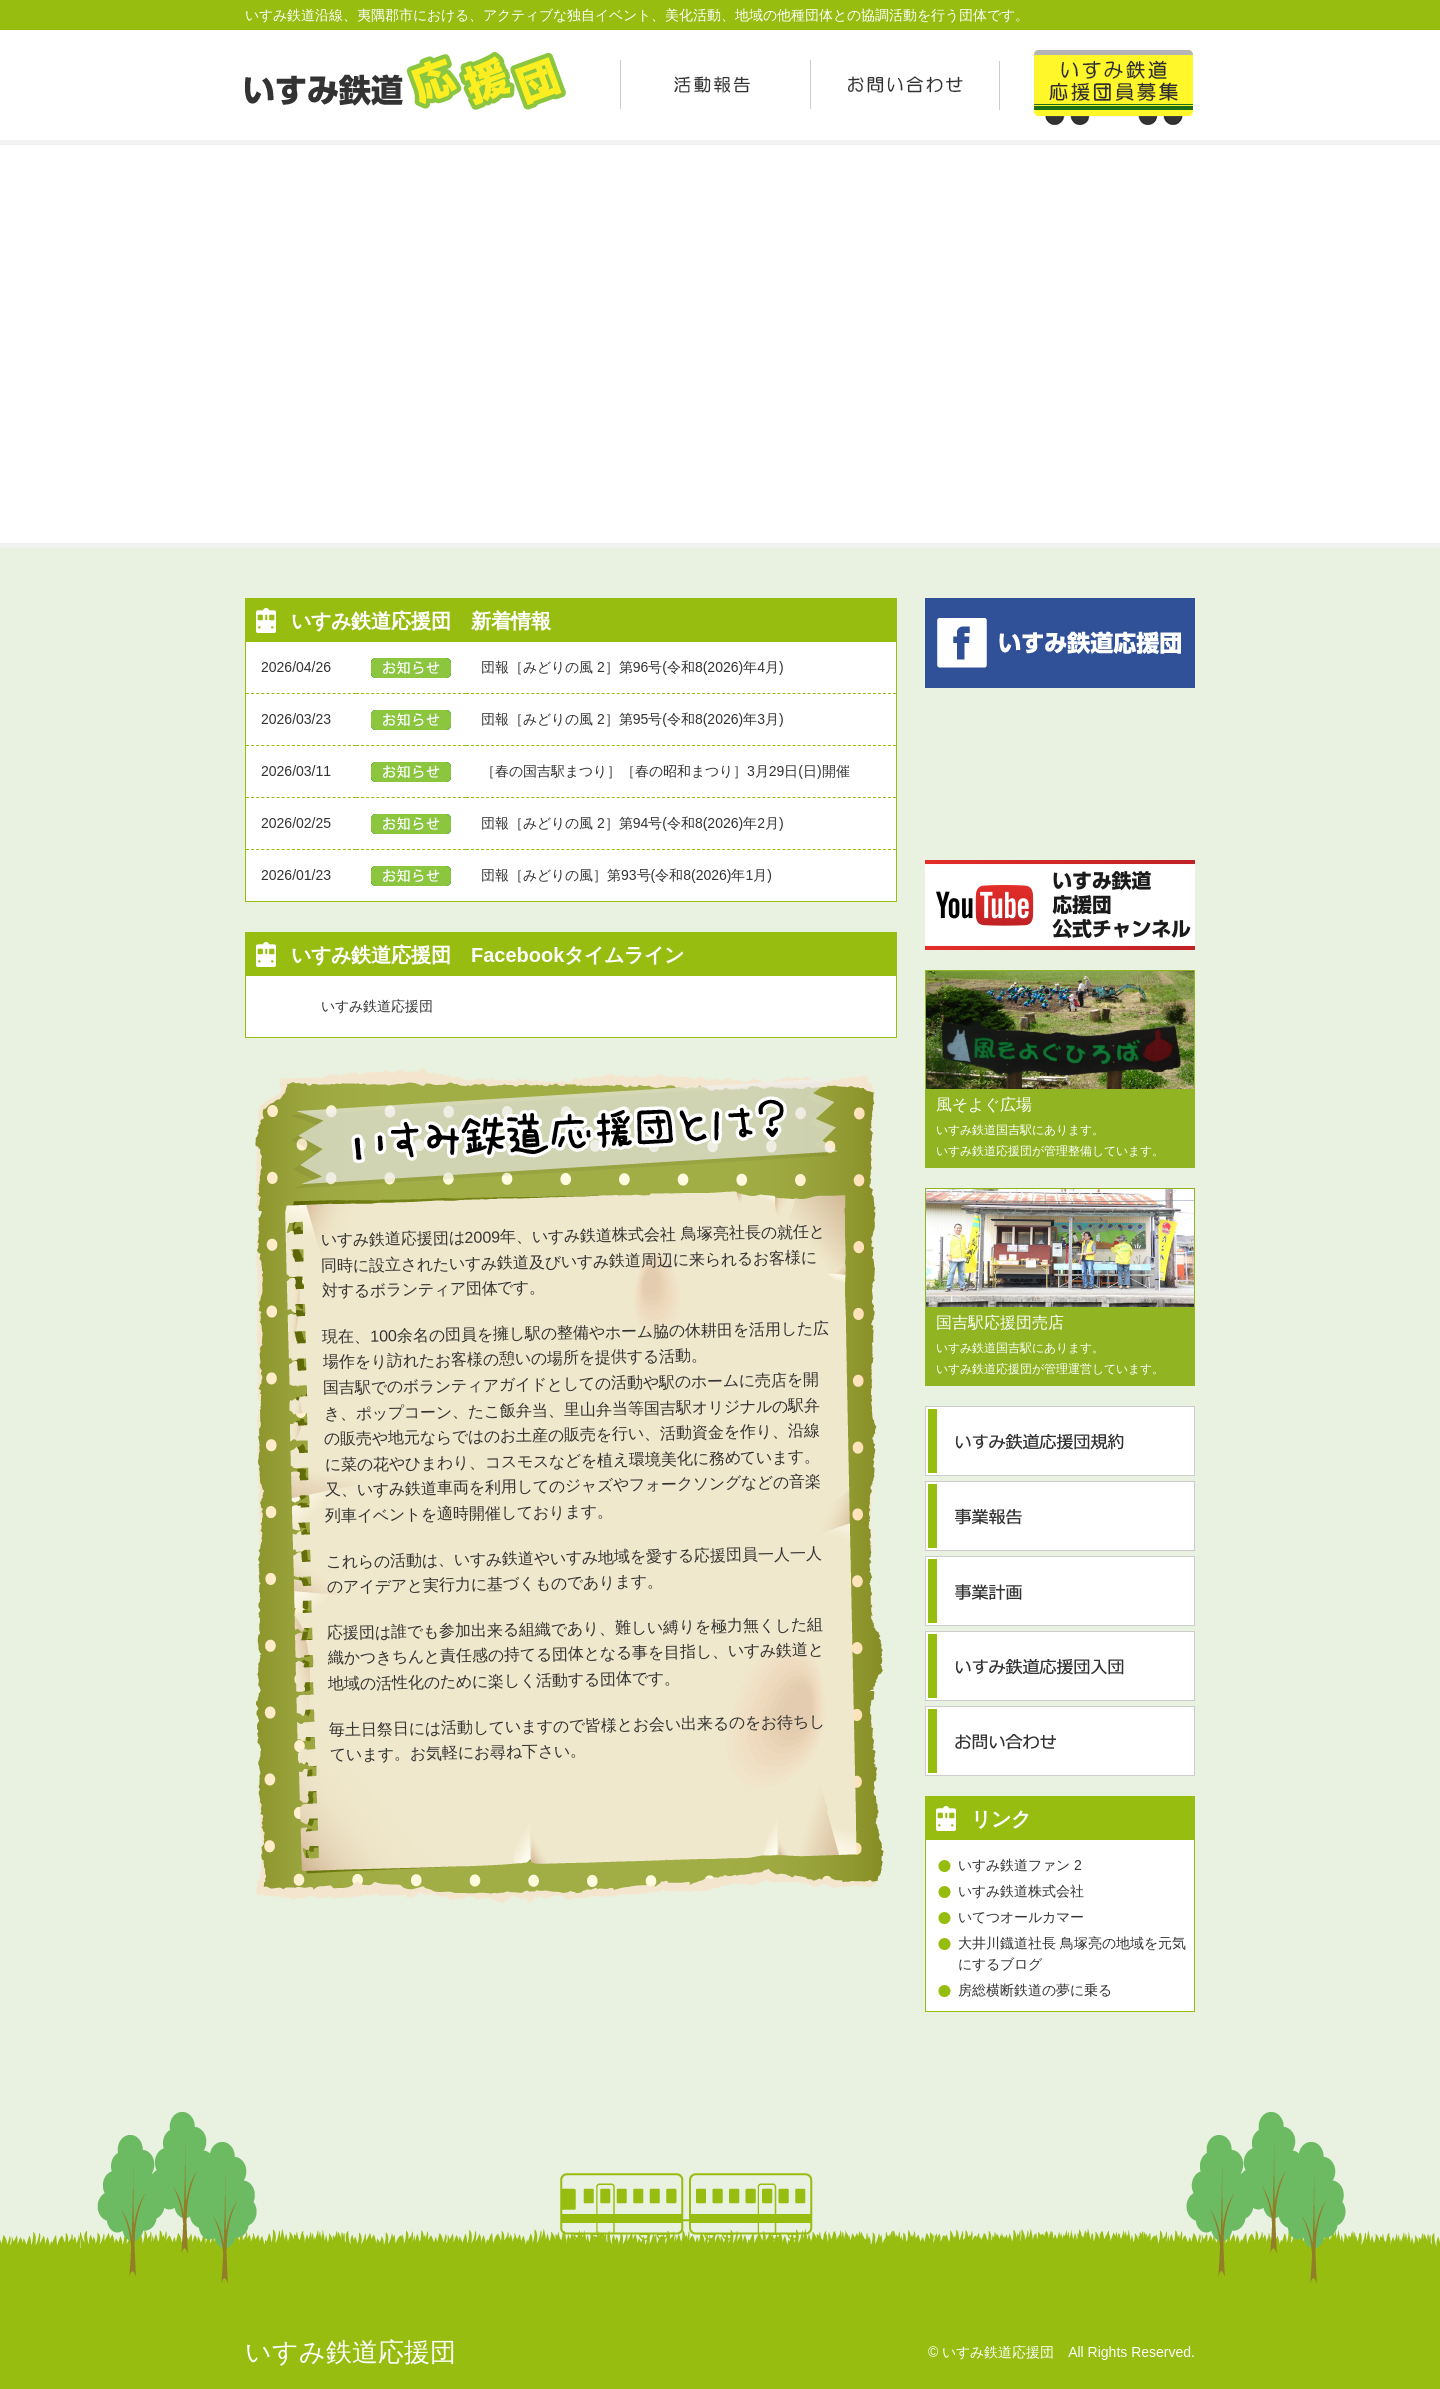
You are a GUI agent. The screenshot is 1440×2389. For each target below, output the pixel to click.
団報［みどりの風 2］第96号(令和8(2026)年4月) (632, 667)
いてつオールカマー (1021, 1917)
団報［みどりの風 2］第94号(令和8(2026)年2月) (632, 823)
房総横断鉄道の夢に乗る (1035, 1990)
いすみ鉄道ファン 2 (1020, 1865)
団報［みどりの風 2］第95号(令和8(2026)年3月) (632, 719)
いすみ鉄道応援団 (377, 1006)
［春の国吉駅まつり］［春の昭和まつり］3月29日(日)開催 (665, 771)
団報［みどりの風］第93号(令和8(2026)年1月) (626, 875)
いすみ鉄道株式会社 (1021, 1891)
